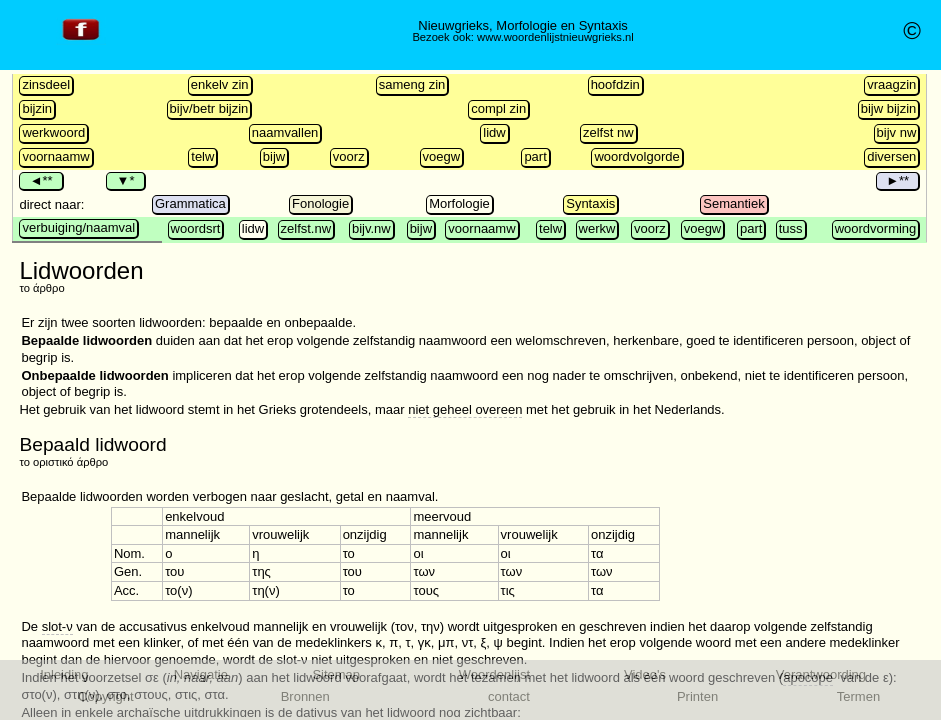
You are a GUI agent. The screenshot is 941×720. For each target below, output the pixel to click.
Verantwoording (821, 674)
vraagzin (891, 84)
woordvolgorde (636, 156)
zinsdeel (46, 84)
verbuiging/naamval (78, 227)
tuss (791, 228)
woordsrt (196, 228)
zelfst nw (608, 132)
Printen (697, 696)
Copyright (106, 696)
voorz (349, 156)
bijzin (37, 108)
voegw (442, 156)
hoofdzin (615, 84)
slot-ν (57, 626)
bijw (274, 156)
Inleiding (64, 674)
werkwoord (53, 132)
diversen (891, 156)
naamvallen (285, 132)
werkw (597, 228)
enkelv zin (220, 84)
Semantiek (733, 203)
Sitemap (336, 674)
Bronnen (305, 696)
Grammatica (190, 203)
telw (202, 156)
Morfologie (459, 203)
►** (897, 180)
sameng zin (412, 84)
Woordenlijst (494, 674)
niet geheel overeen (465, 409)
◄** (40, 180)
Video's (645, 674)
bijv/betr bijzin (209, 108)
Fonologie (320, 203)
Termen (858, 696)
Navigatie (201, 674)
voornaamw (55, 156)
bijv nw (897, 132)
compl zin (498, 108)
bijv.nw (371, 228)
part (535, 156)
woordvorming (876, 228)
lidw (494, 132)
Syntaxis (590, 203)
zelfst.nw (306, 228)
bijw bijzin (889, 108)
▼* (125, 180)
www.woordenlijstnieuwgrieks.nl (555, 37)
